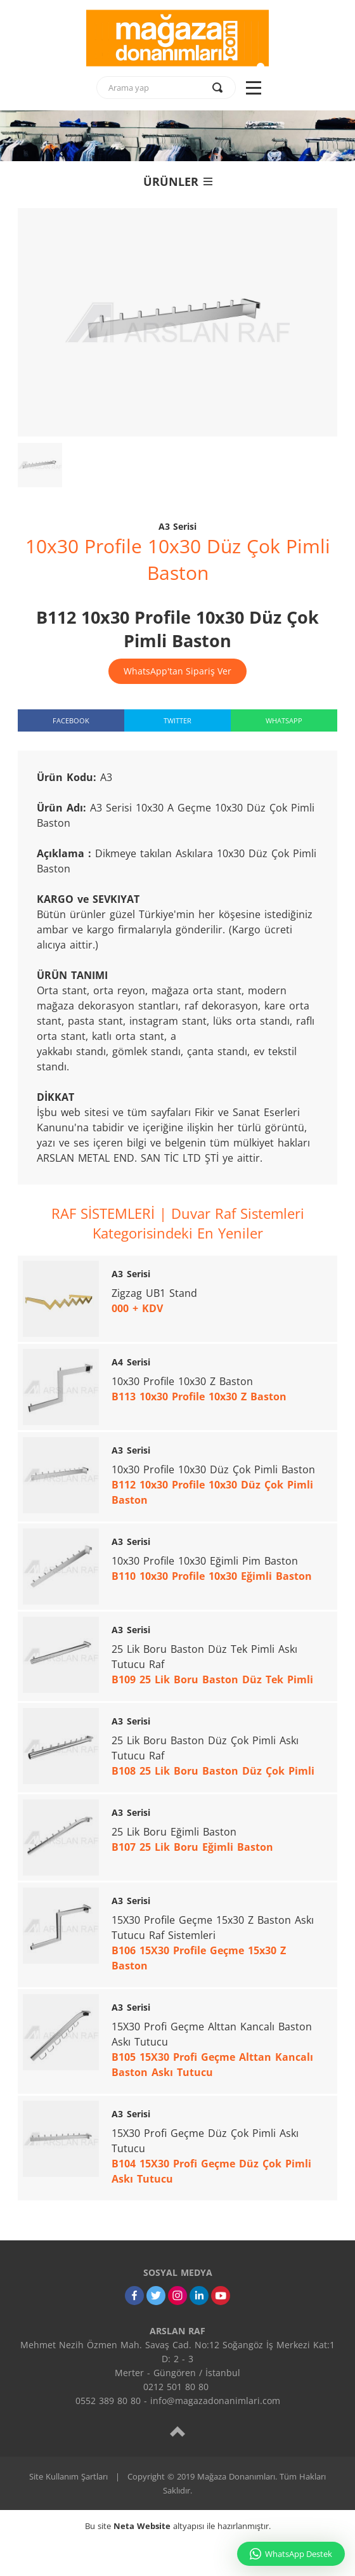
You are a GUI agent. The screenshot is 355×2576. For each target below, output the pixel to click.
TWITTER (177, 720)
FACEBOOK (71, 720)
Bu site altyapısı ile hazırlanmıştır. (178, 2526)
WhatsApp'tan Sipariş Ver (177, 671)
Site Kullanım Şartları (68, 2476)
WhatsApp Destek (291, 2554)
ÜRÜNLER (177, 181)
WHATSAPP (284, 720)
